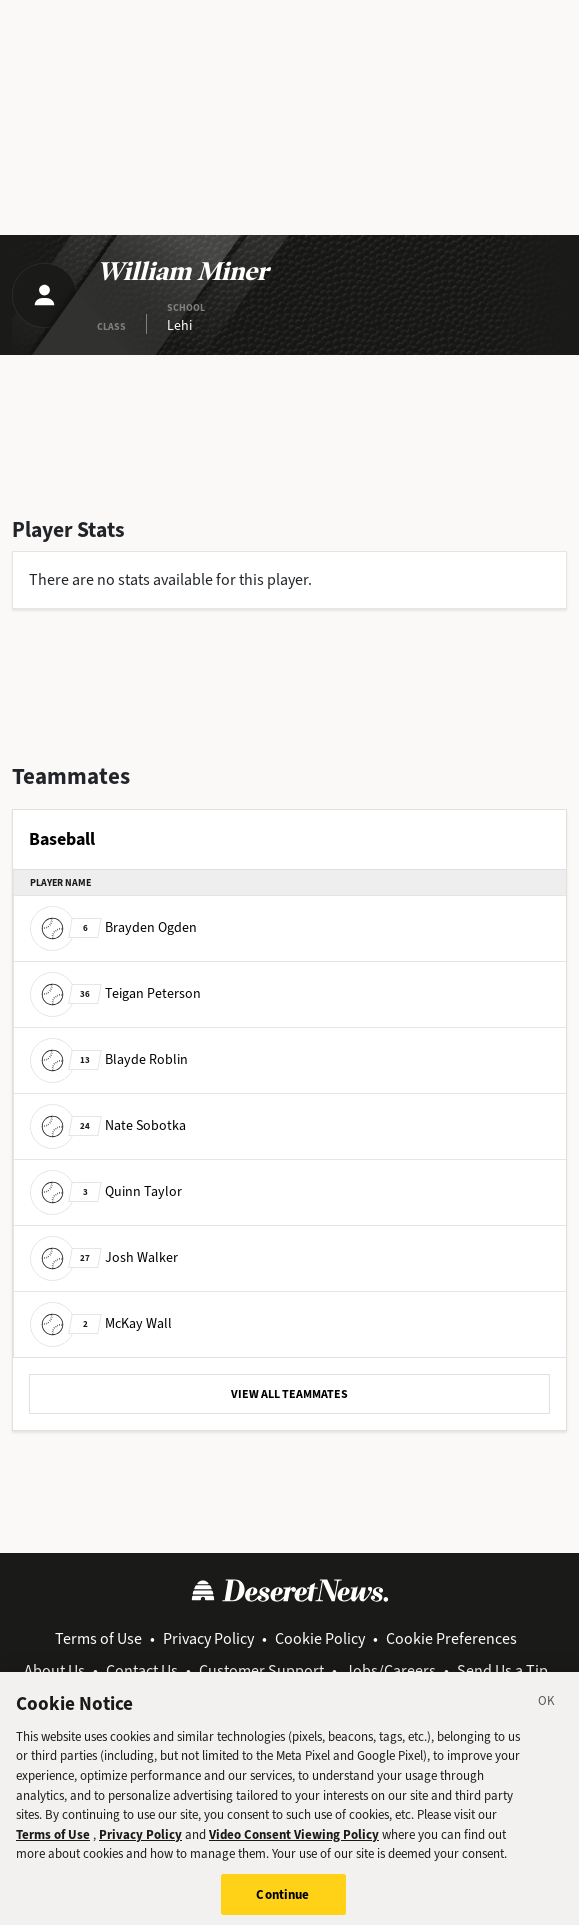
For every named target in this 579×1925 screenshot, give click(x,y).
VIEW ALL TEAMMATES (289, 1394)
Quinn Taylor (106, 1190)
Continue (282, 1900)
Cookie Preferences (451, 1638)
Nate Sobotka (108, 1124)
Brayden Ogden (113, 926)
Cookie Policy (320, 1638)
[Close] (547, 1711)
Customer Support (261, 1670)
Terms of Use (98, 1638)
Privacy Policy (208, 1638)
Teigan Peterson (115, 992)
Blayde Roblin (109, 1058)
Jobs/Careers (390, 1670)
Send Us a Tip (502, 1670)
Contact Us (142, 1670)
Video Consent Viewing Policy (294, 1840)
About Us (54, 1670)
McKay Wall (101, 1322)
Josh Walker (104, 1256)
